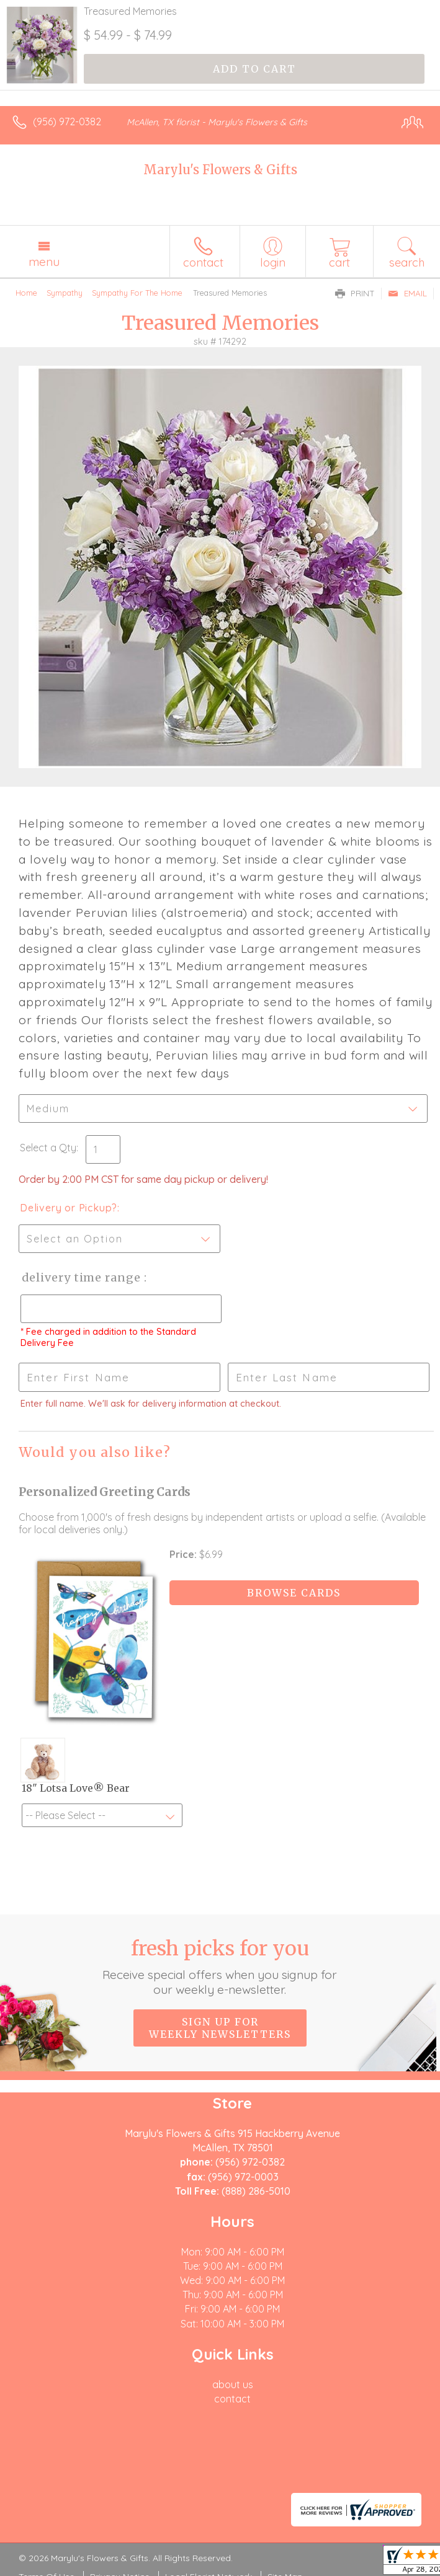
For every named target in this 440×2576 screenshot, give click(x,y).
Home (26, 293)
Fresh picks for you (220, 1966)
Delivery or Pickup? (68, 1208)
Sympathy (65, 293)
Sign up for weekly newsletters (220, 2028)
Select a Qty (48, 1147)
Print (355, 293)
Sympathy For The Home (137, 293)
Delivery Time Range (81, 1277)
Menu (44, 261)
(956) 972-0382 (67, 121)
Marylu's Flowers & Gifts (220, 169)
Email (407, 293)
